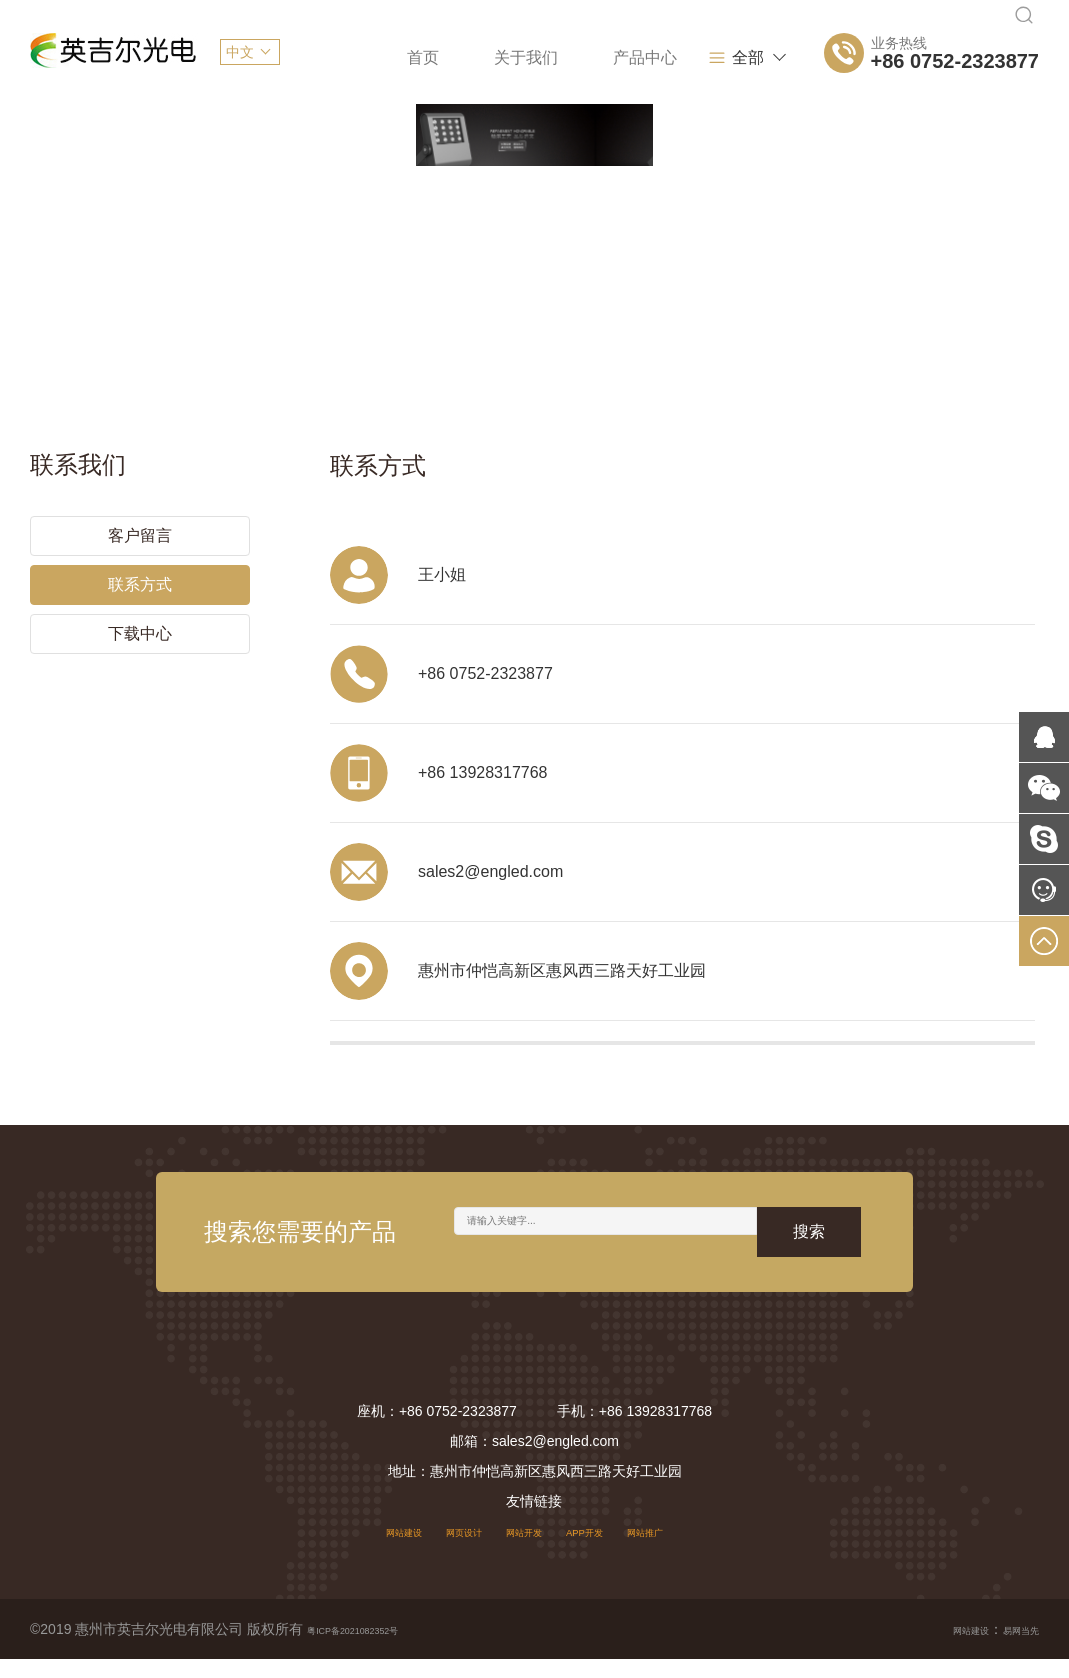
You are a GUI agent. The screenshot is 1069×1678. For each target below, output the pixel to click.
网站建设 (365, 1550)
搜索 (809, 1250)
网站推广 (684, 1550)
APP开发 (604, 1550)
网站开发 (524, 1550)
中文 (240, 52)
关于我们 (424, 57)
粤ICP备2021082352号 (378, 1648)
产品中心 (543, 57)
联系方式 (140, 570)
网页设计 (445, 1550)
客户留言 (140, 521)
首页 (321, 57)
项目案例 (662, 57)
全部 (752, 58)
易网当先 (1011, 1648)
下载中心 (140, 619)
